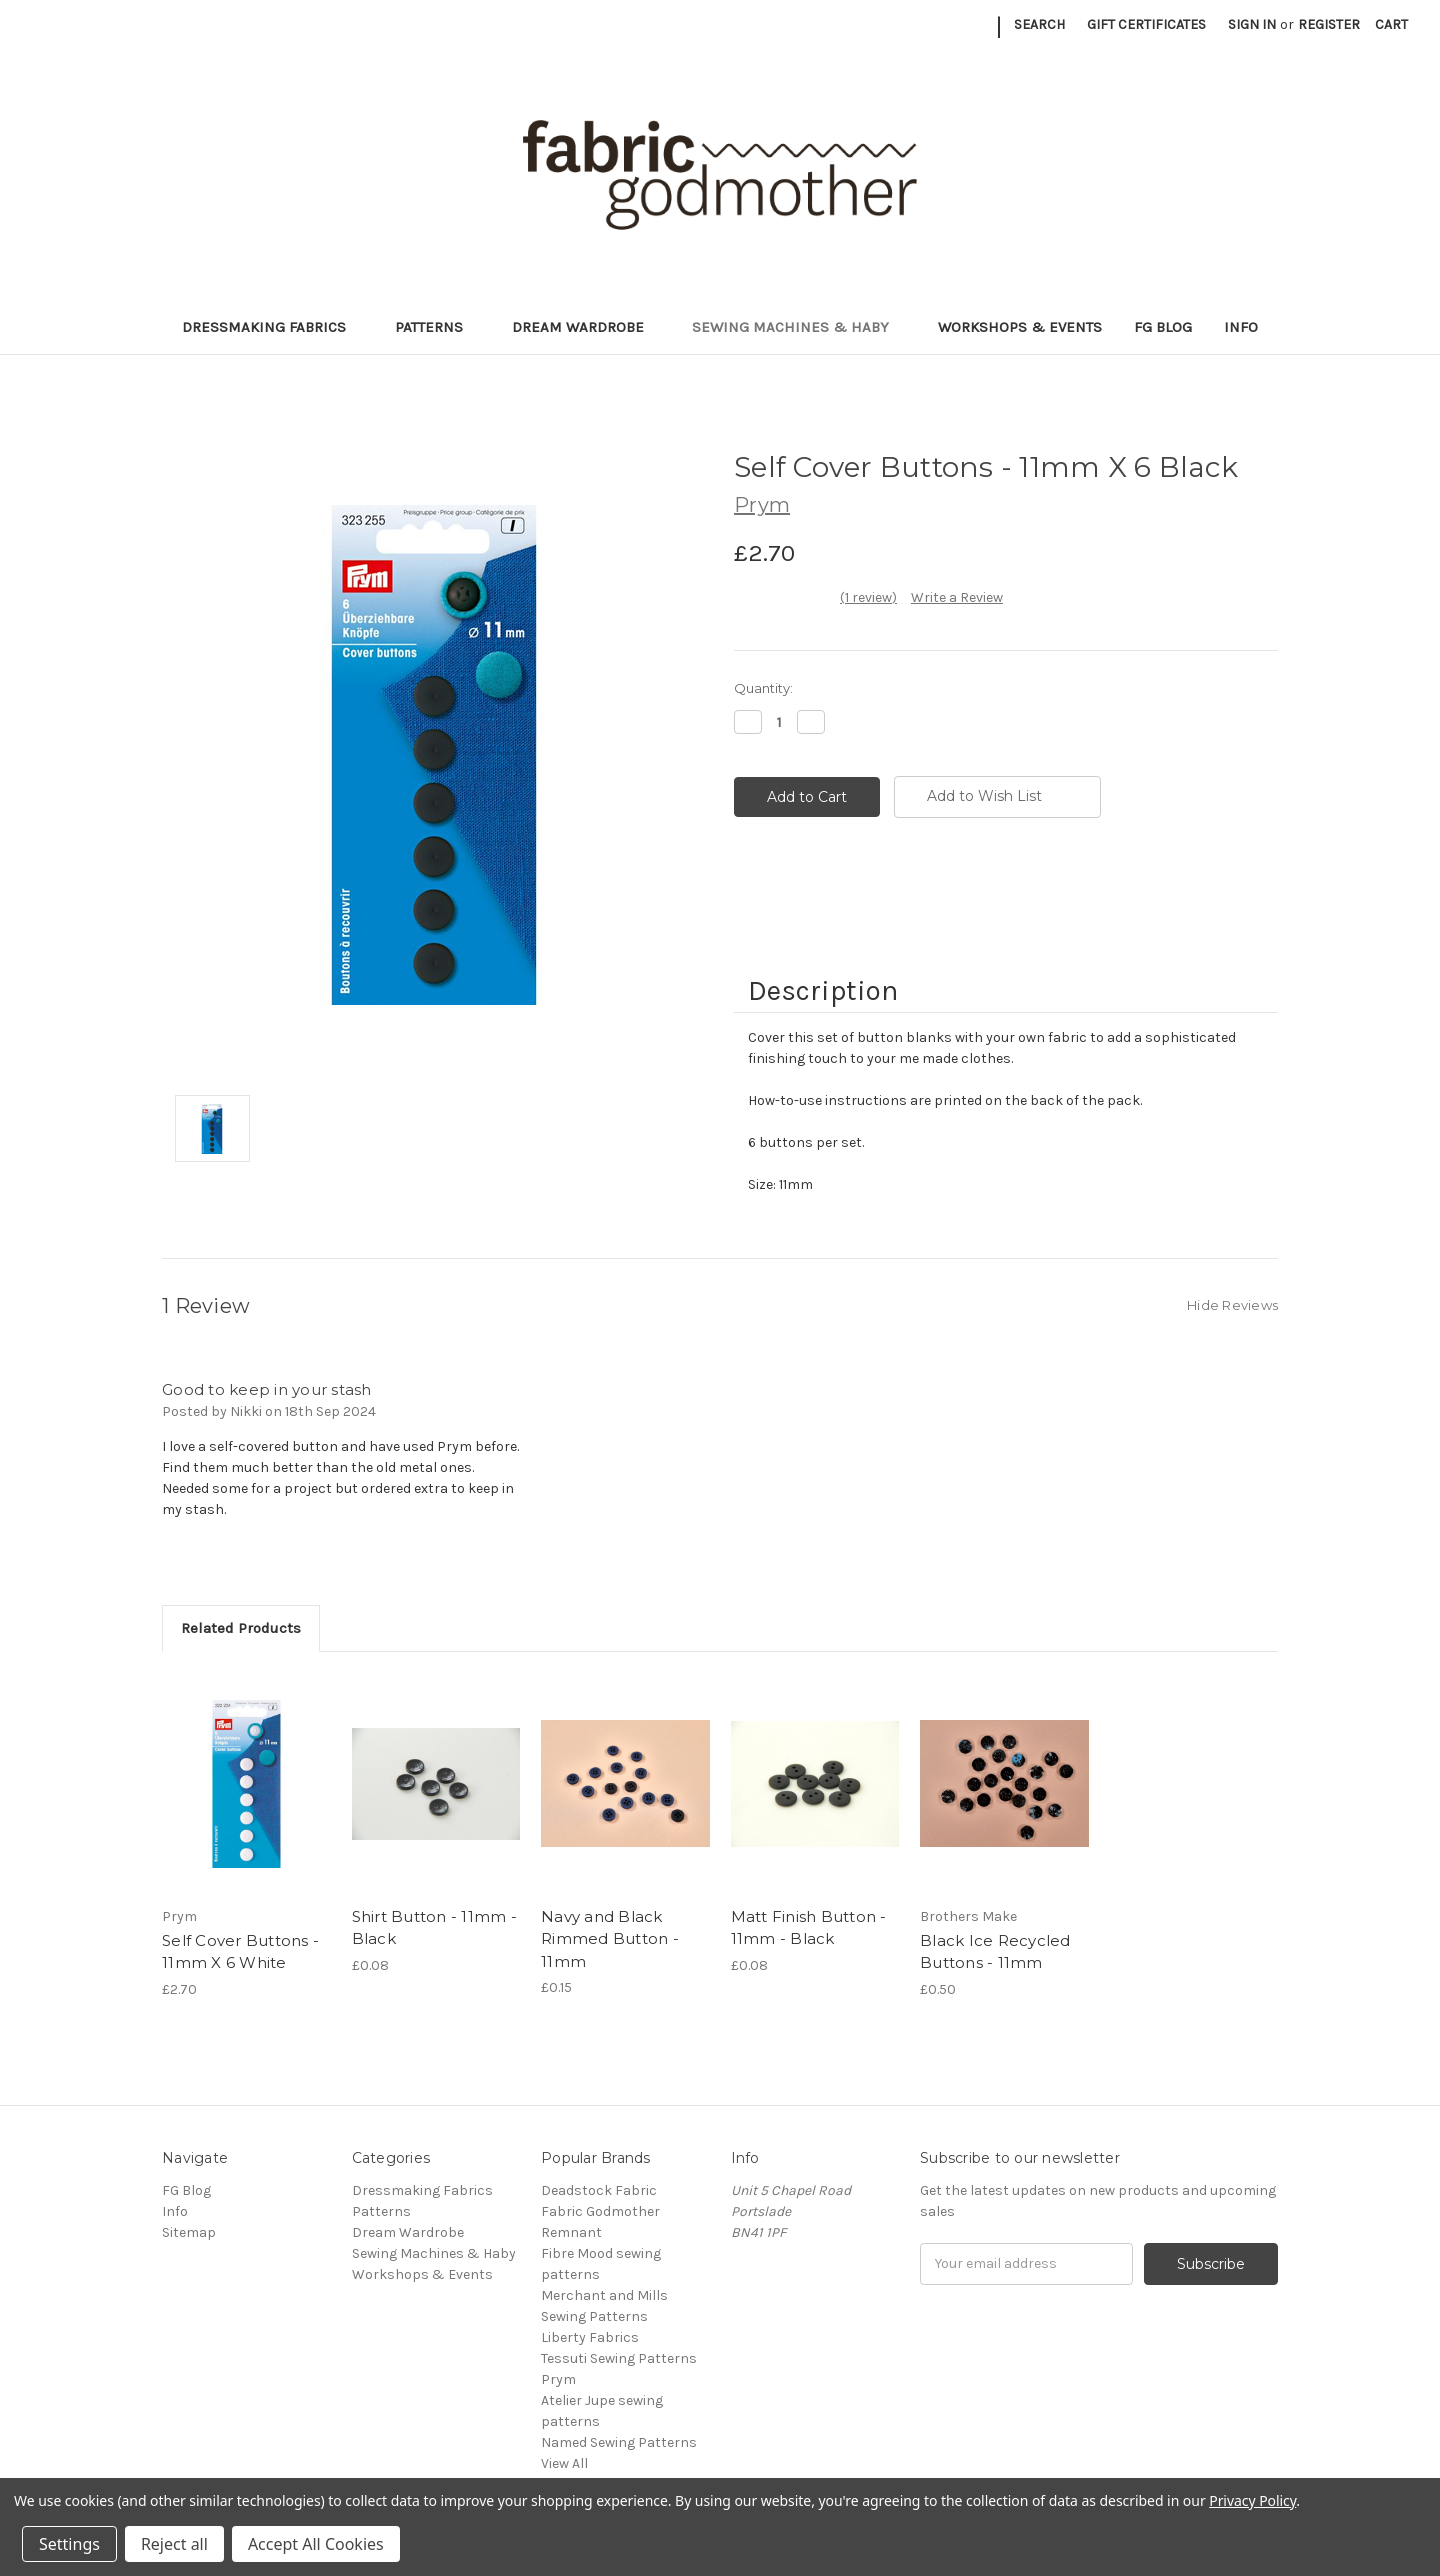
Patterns (437, 327)
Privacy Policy (1252, 2500)
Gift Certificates (1146, 24)
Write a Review (957, 597)
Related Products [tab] (241, 1628)
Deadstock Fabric (599, 2190)
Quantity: (763, 688)
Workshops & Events (1020, 327)
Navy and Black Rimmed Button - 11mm (610, 1939)
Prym (558, 2379)
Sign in (1252, 24)
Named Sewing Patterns (619, 2442)
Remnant (571, 2232)
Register (1329, 24)
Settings (69, 2544)
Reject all (174, 2544)
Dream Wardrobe (586, 327)
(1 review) (868, 597)
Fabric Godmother (600, 2211)
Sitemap (189, 2232)
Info (1241, 327)
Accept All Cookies (316, 2544)
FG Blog (1163, 327)
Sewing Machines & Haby (799, 327)
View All (564, 2463)
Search (1039, 24)
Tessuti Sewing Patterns (619, 2358)
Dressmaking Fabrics (272, 327)
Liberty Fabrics (590, 2337)
